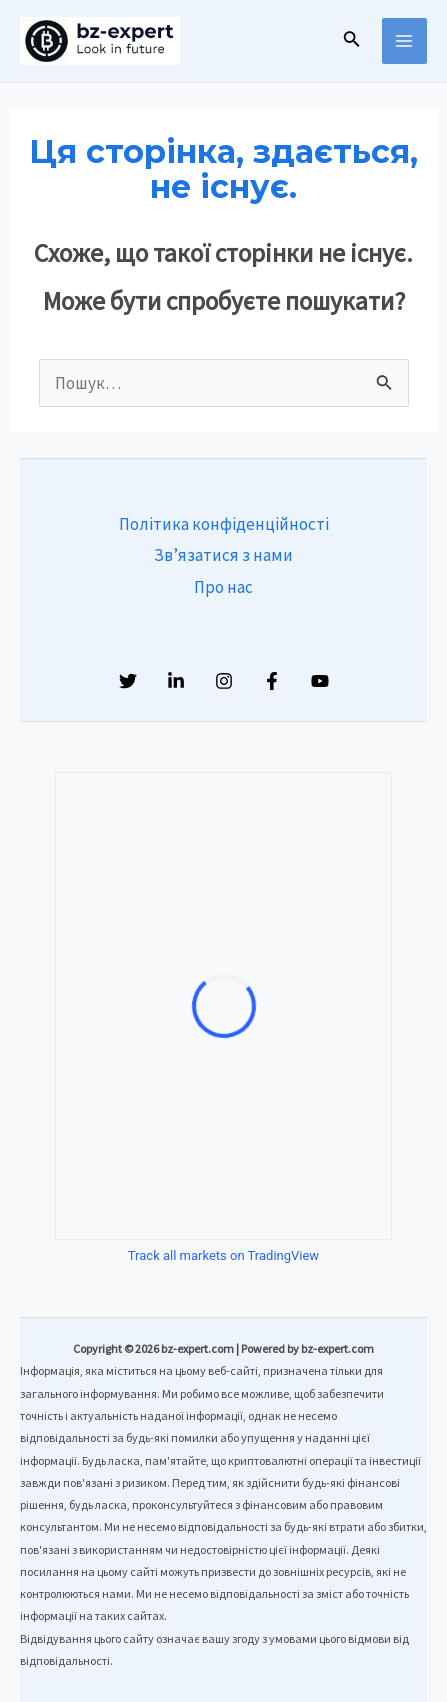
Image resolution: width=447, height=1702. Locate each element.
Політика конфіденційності (224, 524)
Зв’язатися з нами (223, 555)
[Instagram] (224, 681)
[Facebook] (272, 681)
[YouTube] (320, 681)
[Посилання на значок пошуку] (352, 41)
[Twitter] (128, 681)
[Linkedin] (176, 681)
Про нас (223, 587)
